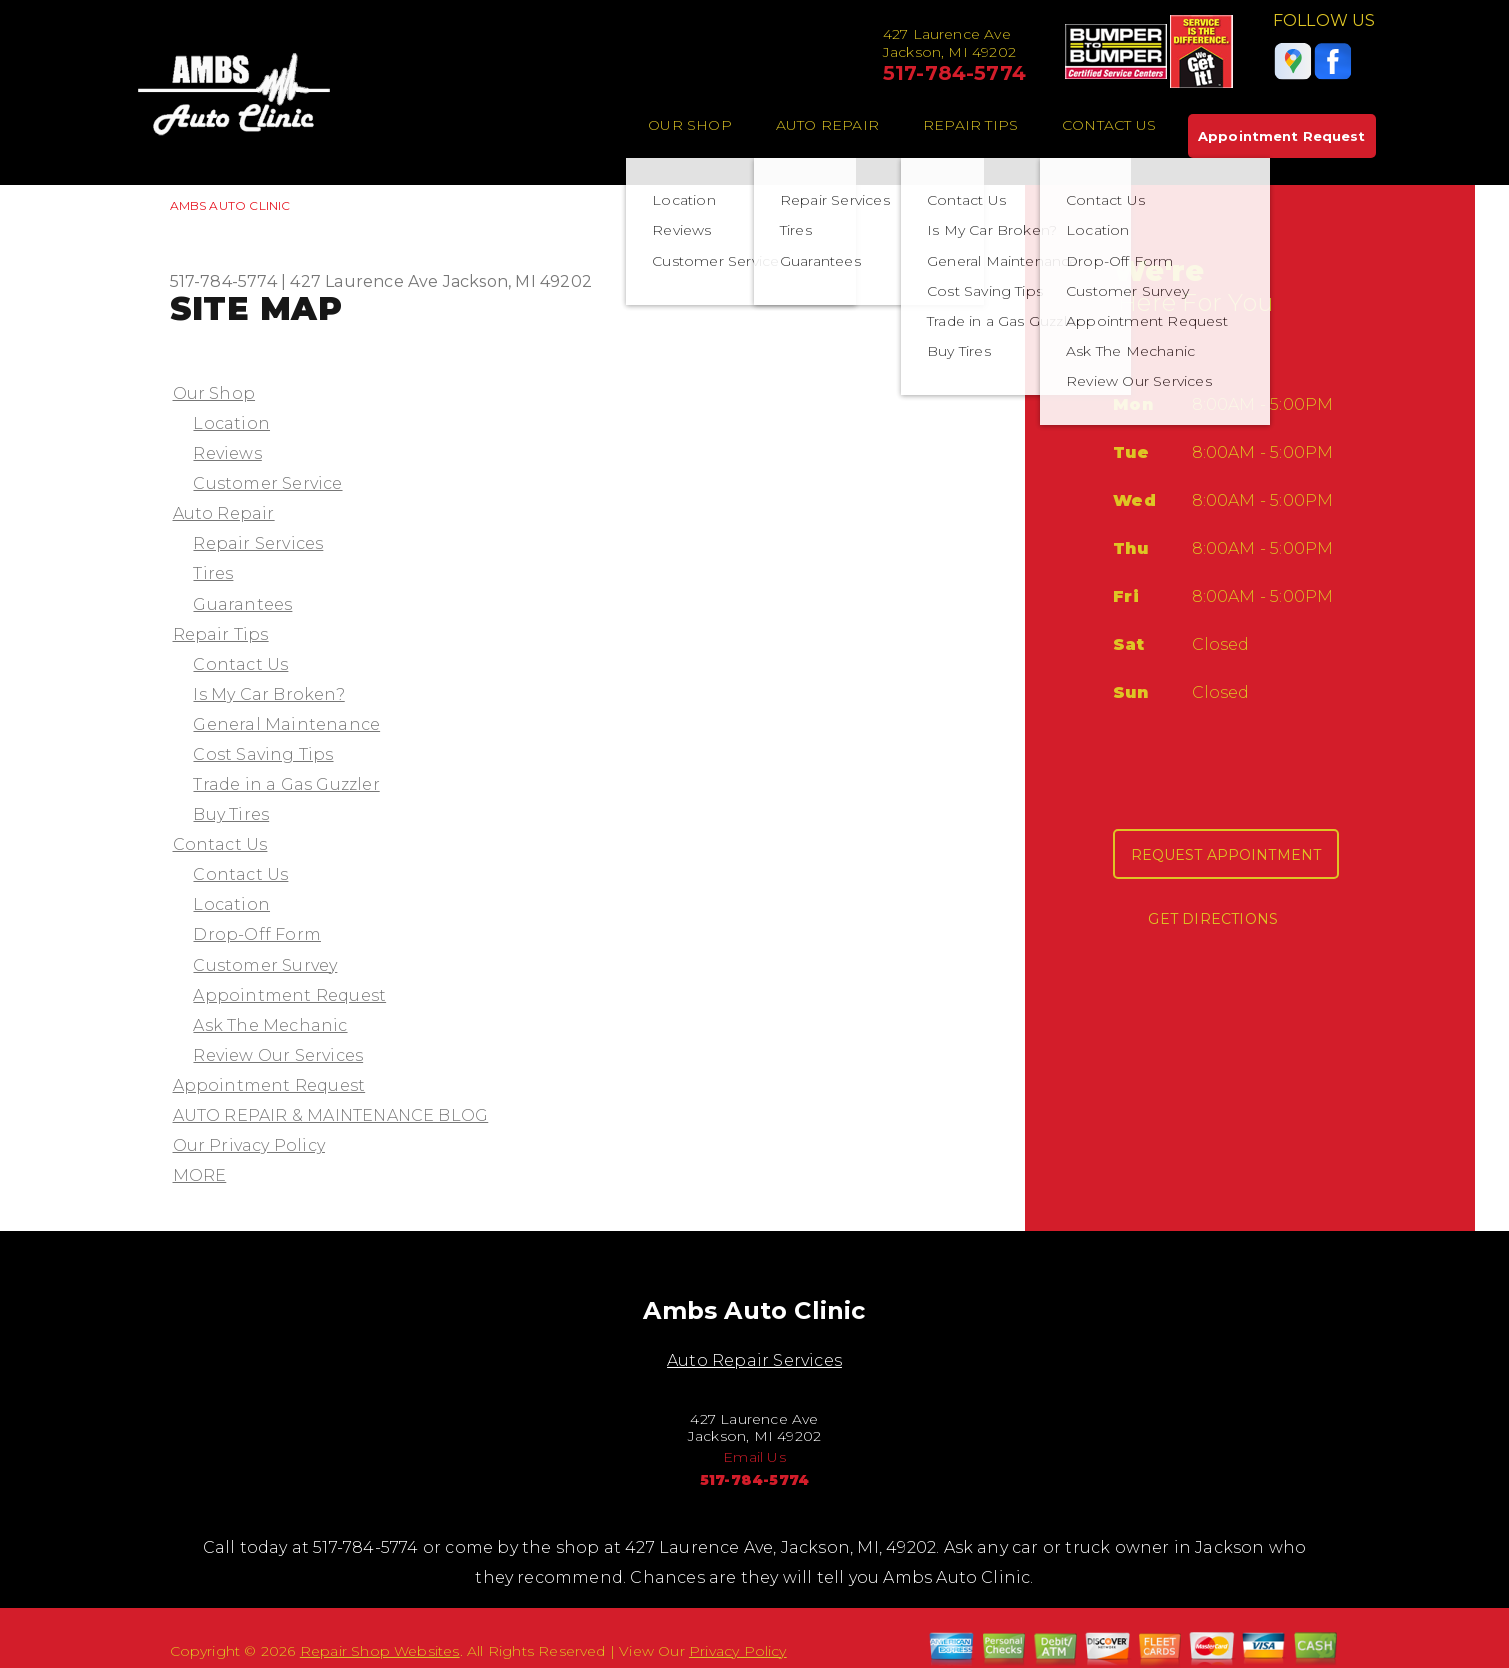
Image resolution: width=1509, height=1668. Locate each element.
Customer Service (267, 483)
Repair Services (258, 543)
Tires (213, 573)
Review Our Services (278, 1055)
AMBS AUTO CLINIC (230, 205)
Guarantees (242, 604)
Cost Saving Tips (263, 754)
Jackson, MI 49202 (517, 281)
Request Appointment (1226, 855)
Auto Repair (827, 125)
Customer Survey (265, 965)
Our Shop (690, 125)
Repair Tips (970, 125)
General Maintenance (286, 724)
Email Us (754, 1457)
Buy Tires (231, 814)
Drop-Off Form (257, 934)
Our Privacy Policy (249, 1145)
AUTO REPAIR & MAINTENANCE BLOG (331, 1115)
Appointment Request (1281, 136)
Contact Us (1109, 125)
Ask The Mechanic (270, 1025)
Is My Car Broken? (268, 694)
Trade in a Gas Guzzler (286, 784)
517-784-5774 (954, 73)
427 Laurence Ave (364, 281)
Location (231, 423)
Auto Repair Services (754, 1360)
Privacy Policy (738, 1651)
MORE (200, 1175)
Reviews (227, 453)
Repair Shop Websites (380, 1651)
